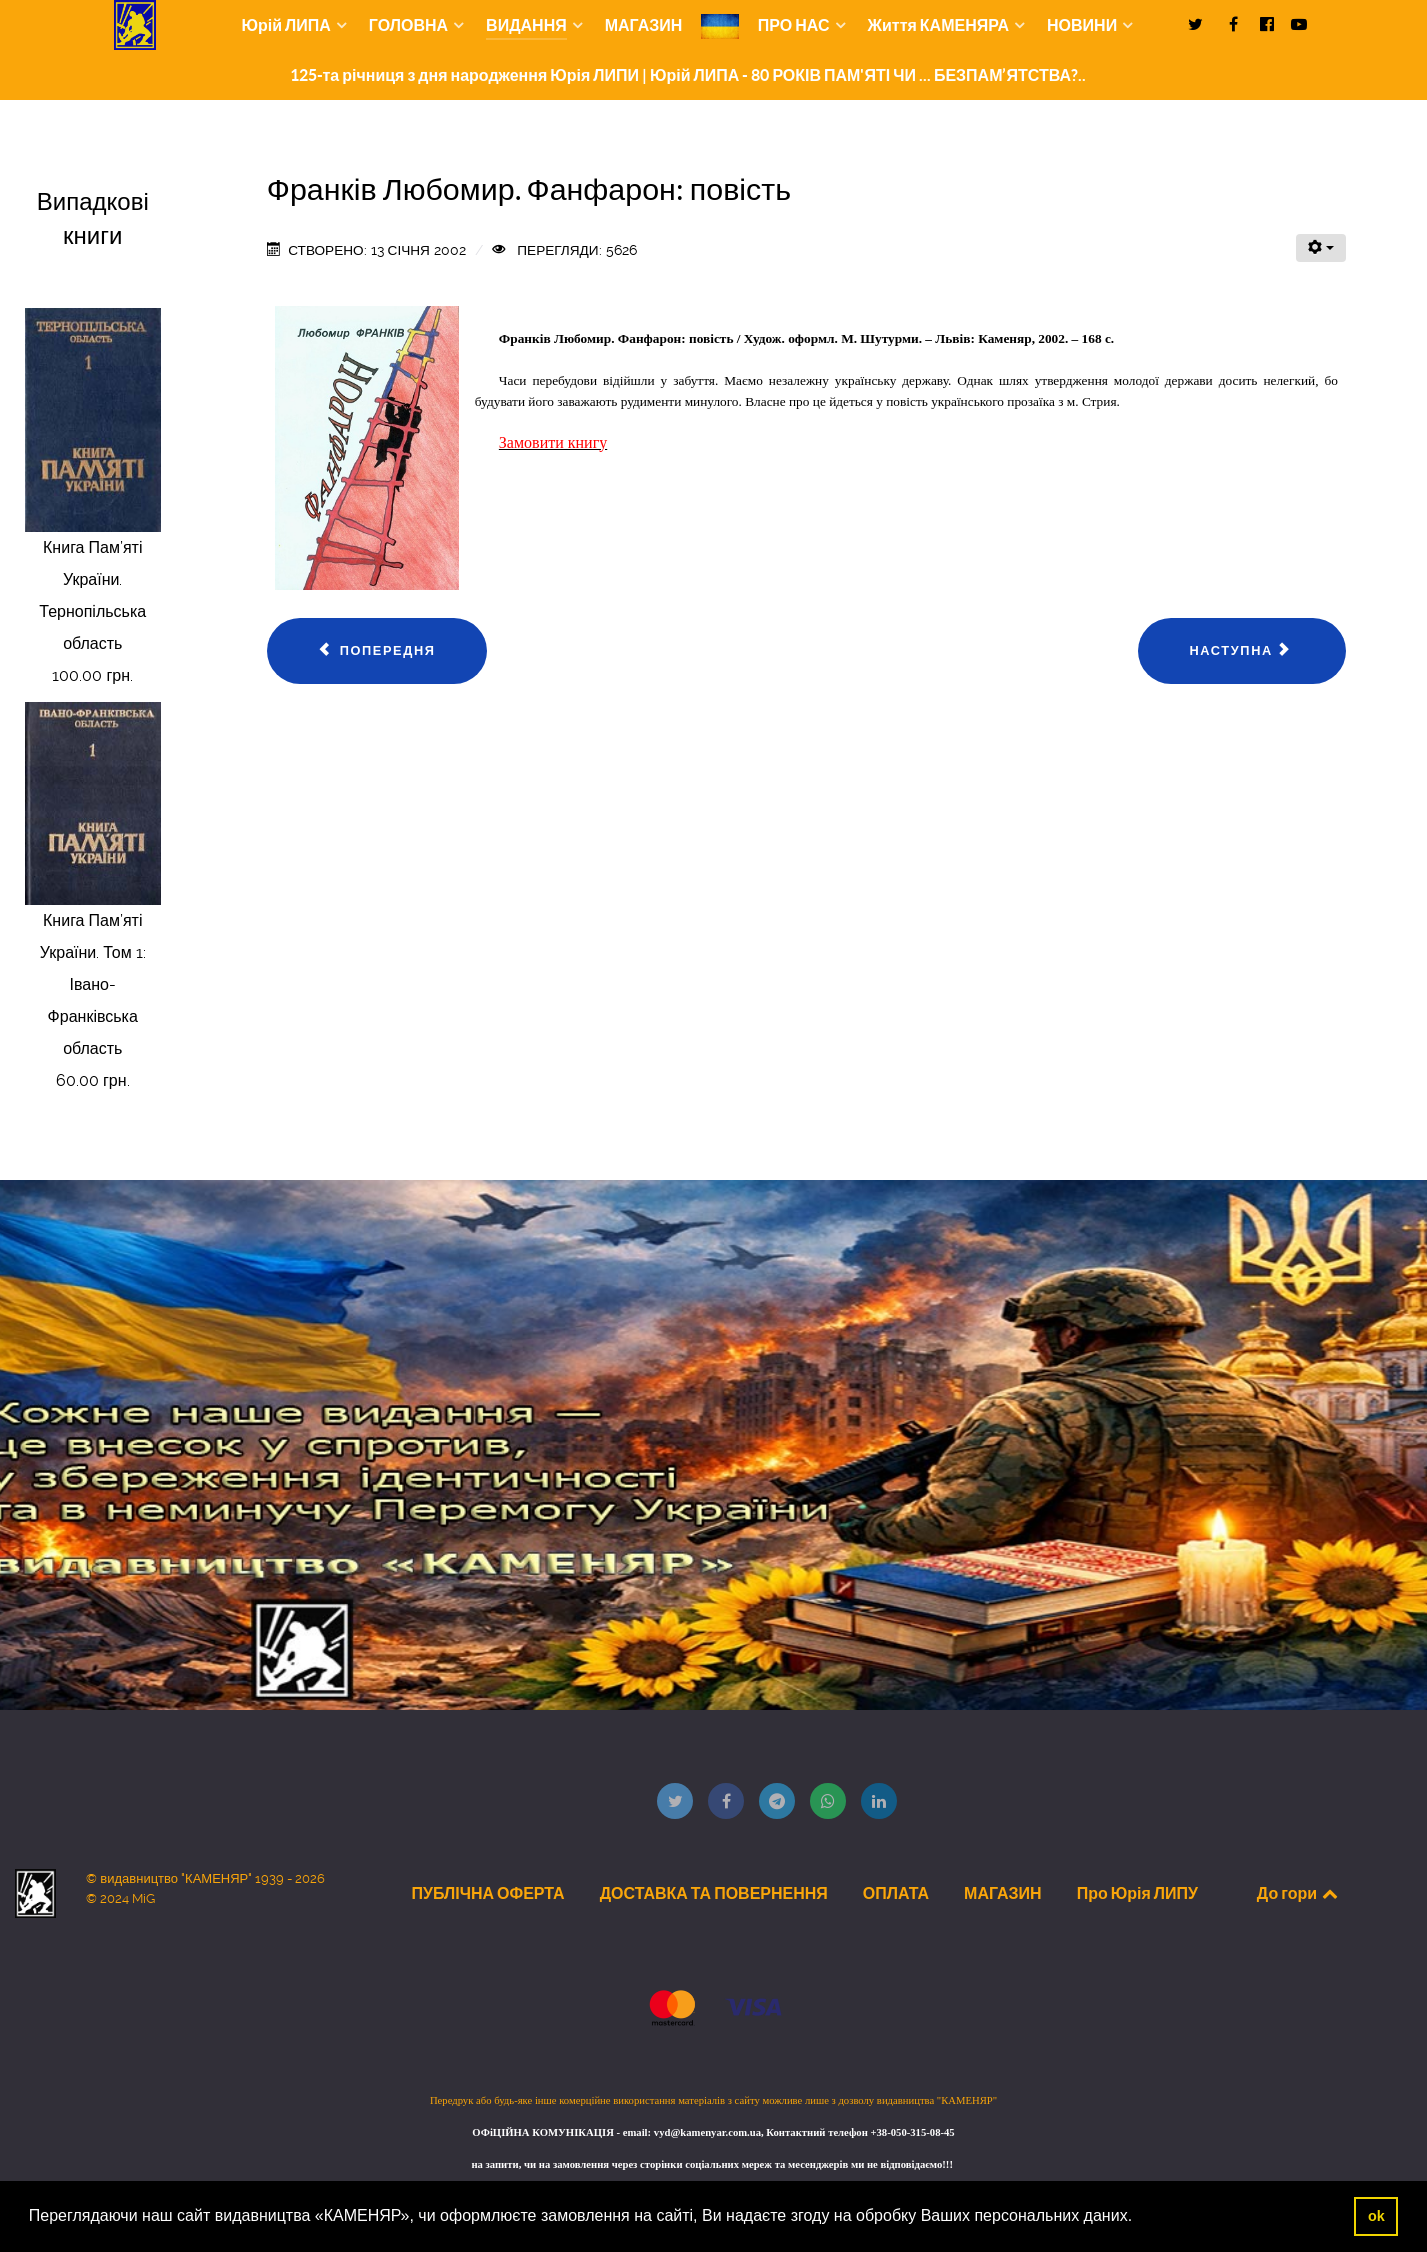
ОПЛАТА (896, 1893)
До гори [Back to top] (1299, 1893)
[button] (1140, 2218)
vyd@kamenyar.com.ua (707, 2132)
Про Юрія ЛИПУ (1137, 1893)
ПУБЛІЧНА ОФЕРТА (487, 1893)
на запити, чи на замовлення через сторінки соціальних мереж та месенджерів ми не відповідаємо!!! (713, 2164)
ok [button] (1376, 2216)
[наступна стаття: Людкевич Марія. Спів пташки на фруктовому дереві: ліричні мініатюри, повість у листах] (1241, 651)
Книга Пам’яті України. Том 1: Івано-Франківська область (93, 984)
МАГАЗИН (1003, 1893)
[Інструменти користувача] (1321, 248)
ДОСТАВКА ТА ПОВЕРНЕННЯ (714, 1893)
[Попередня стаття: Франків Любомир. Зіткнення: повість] (377, 651)
